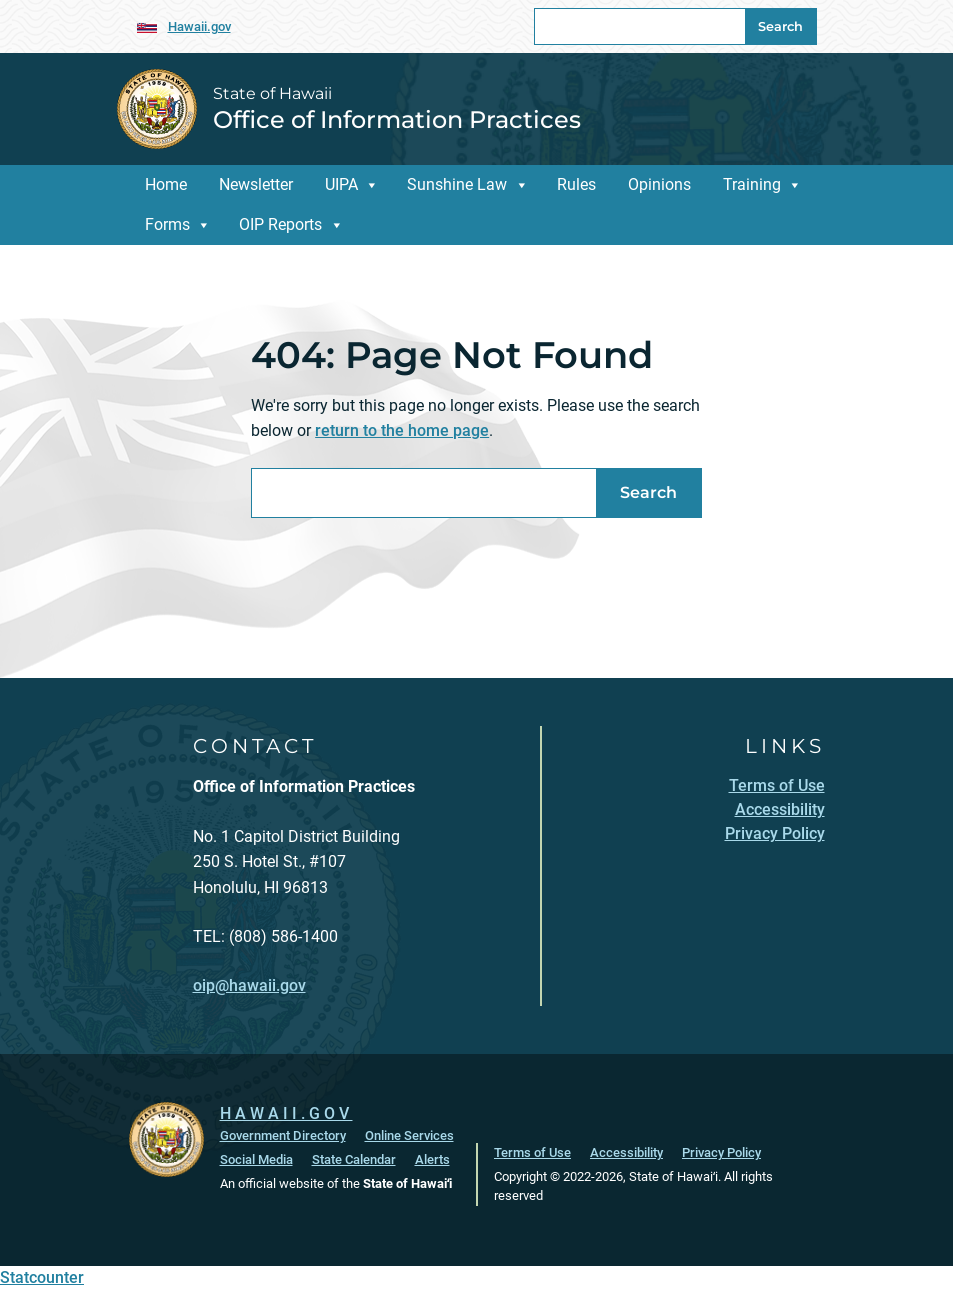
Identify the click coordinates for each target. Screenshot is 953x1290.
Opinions (659, 184)
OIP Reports (280, 224)
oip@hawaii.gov (249, 985)
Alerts (432, 1159)
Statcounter (42, 1277)
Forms (167, 224)
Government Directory (283, 1135)
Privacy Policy (721, 1152)
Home (166, 184)
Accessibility (626, 1152)
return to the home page (402, 430)
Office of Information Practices (397, 119)
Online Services (409, 1135)
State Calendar (354, 1159)
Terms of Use (532, 1152)
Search (780, 26)
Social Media (256, 1159)
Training (752, 184)
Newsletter (256, 184)
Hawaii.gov (199, 26)
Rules (576, 184)
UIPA (341, 184)
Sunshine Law (457, 184)
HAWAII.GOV (286, 1113)
